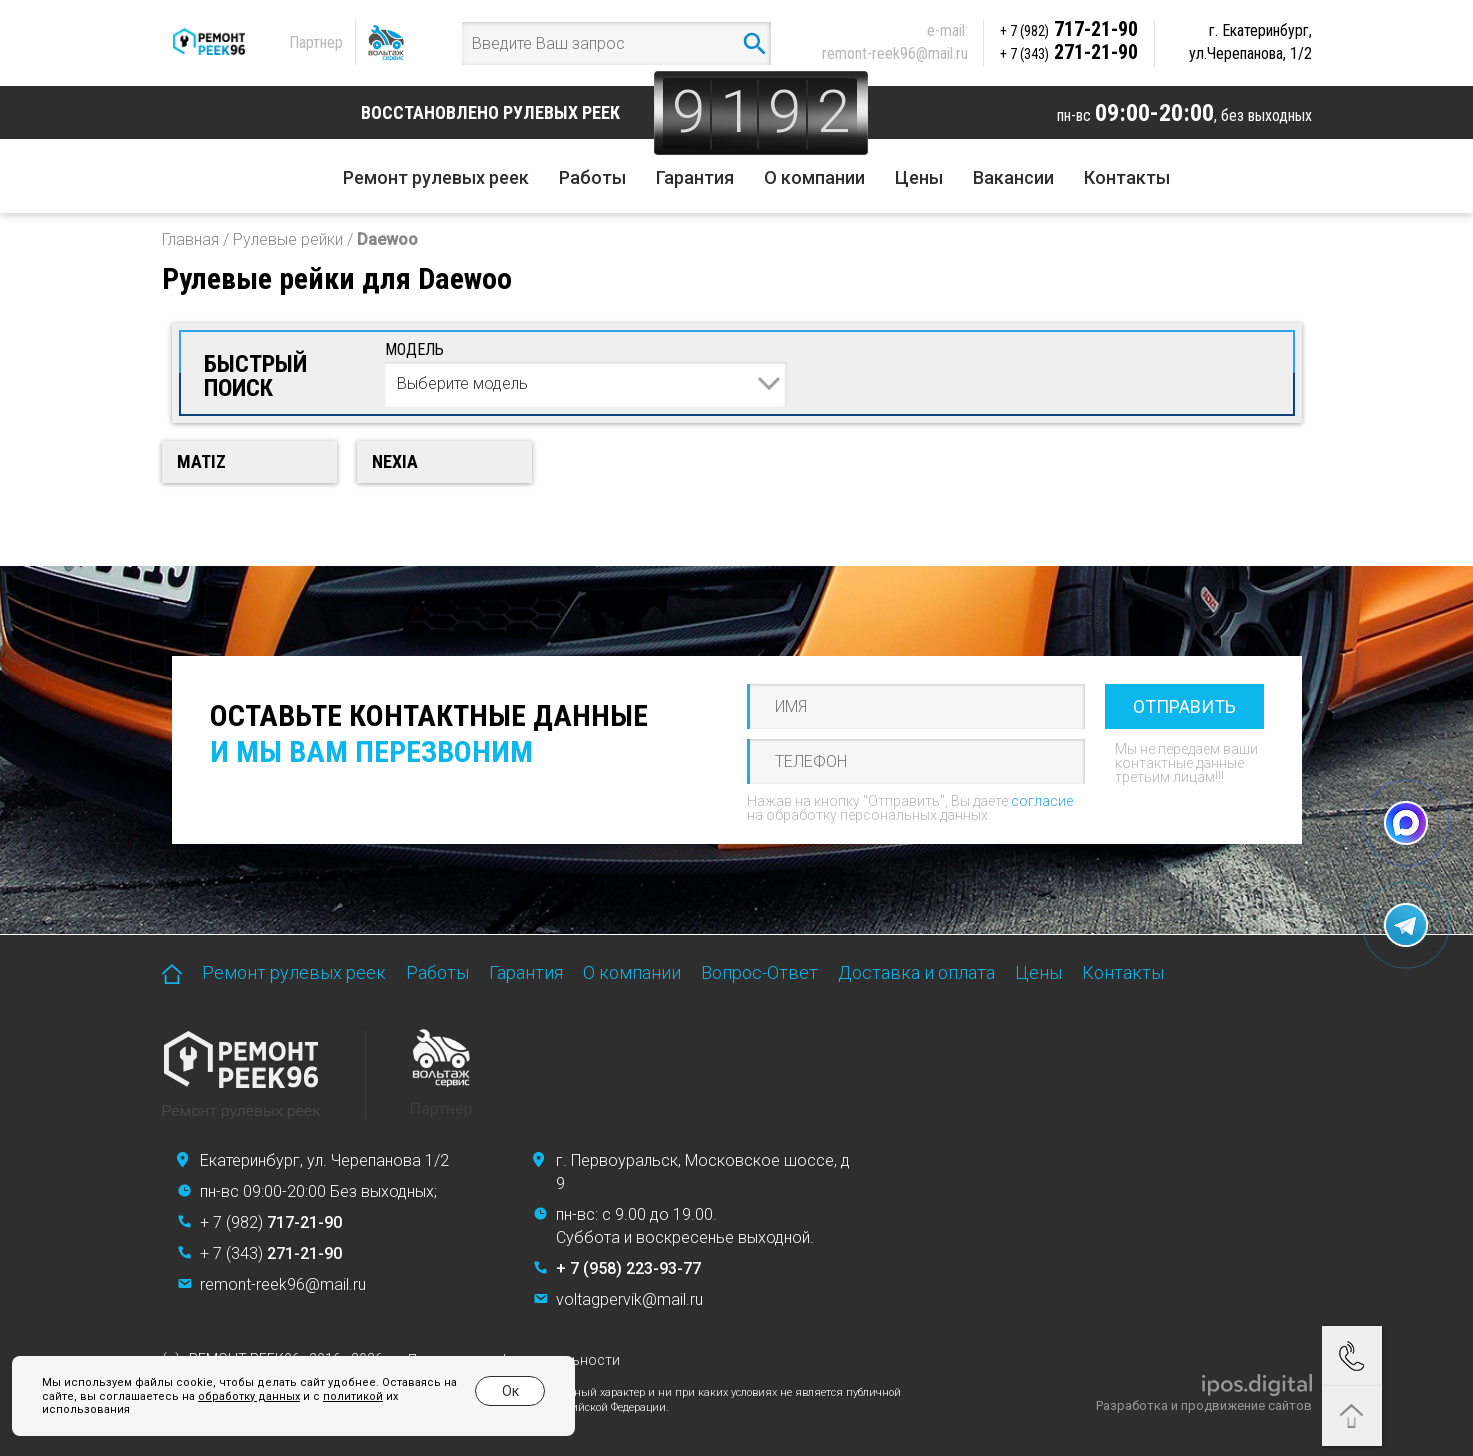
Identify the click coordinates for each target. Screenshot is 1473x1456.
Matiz (201, 461)
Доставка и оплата (916, 972)
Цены (919, 177)
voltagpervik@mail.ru (629, 1299)
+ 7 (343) (271, 1253)
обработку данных (249, 1396)
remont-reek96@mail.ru (895, 53)
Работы (592, 177)
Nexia (395, 461)
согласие (1042, 801)
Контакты (1127, 177)
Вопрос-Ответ (759, 972)
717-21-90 (1069, 29)
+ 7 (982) (271, 1222)
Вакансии (1013, 177)
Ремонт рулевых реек (436, 177)
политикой (353, 1396)
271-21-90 (1069, 52)
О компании (814, 177)
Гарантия (695, 177)
